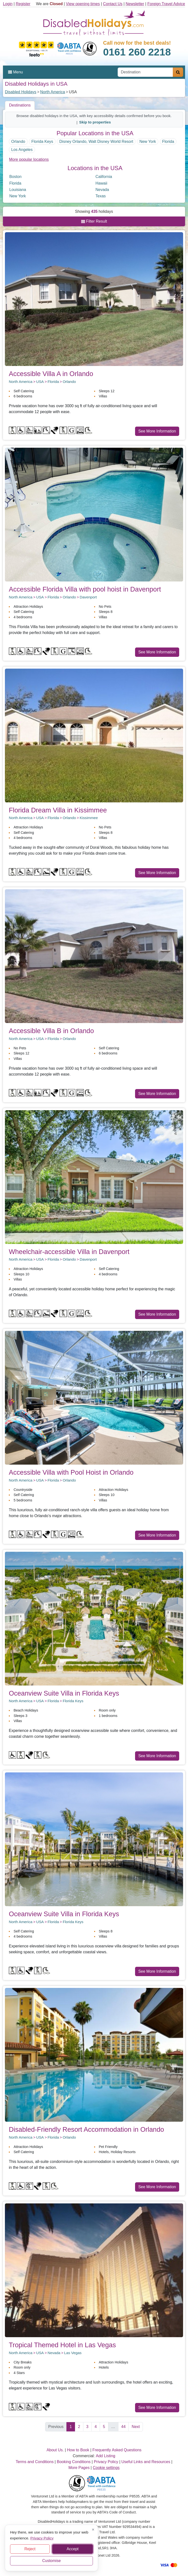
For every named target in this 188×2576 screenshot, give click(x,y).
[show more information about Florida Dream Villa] (94, 735)
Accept (73, 2549)
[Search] (178, 72)
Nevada (102, 190)
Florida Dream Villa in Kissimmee (58, 810)
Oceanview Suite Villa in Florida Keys (64, 1693)
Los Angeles (22, 150)
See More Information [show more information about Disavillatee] (157, 1535)
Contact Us (112, 4)
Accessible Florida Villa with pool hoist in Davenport (85, 589)
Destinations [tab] (20, 105)
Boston (15, 177)
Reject (29, 2549)
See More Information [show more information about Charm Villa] (157, 1094)
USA (40, 381)
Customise (51, 2561)
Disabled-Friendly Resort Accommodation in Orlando (86, 2129)
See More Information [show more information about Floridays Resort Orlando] (157, 2187)
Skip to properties (95, 122)
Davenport (88, 597)
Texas (101, 196)
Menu (15, 72)
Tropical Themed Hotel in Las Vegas (62, 2345)
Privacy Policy (42, 2538)
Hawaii (101, 183)
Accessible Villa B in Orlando (51, 1031)
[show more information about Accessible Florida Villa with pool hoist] (94, 514)
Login (8, 4)
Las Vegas (73, 2353)
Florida (168, 141)
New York (147, 141)
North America (52, 92)
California (104, 177)
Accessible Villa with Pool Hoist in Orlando (71, 1472)
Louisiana (17, 190)
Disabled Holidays (20, 92)
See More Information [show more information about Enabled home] (157, 652)
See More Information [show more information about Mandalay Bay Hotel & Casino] (157, 2407)
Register (23, 4)
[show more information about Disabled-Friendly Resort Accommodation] (94, 2054)
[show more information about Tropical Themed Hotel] (94, 2270)
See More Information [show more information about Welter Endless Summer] (157, 1314)
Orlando (18, 141)
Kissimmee (89, 818)
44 (123, 2427)
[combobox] (145, 72)
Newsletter (135, 4)
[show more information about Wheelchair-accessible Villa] (94, 1176)
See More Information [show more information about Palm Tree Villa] (157, 873)
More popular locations (29, 159)
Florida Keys (42, 141)
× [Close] (93, 2529)
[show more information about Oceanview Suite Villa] (94, 1618)
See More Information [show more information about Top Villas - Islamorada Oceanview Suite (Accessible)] (157, 1756)
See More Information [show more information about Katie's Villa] (157, 431)
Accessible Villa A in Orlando (51, 374)
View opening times (83, 4)
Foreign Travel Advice (166, 4)
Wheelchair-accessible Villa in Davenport (69, 1251)
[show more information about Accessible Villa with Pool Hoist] (94, 1397)
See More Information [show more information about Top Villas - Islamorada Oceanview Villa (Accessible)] (157, 1971)
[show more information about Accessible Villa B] (94, 956)
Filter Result (94, 221)
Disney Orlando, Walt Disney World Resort (96, 141)
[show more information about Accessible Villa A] (94, 299)
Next (136, 2427)
